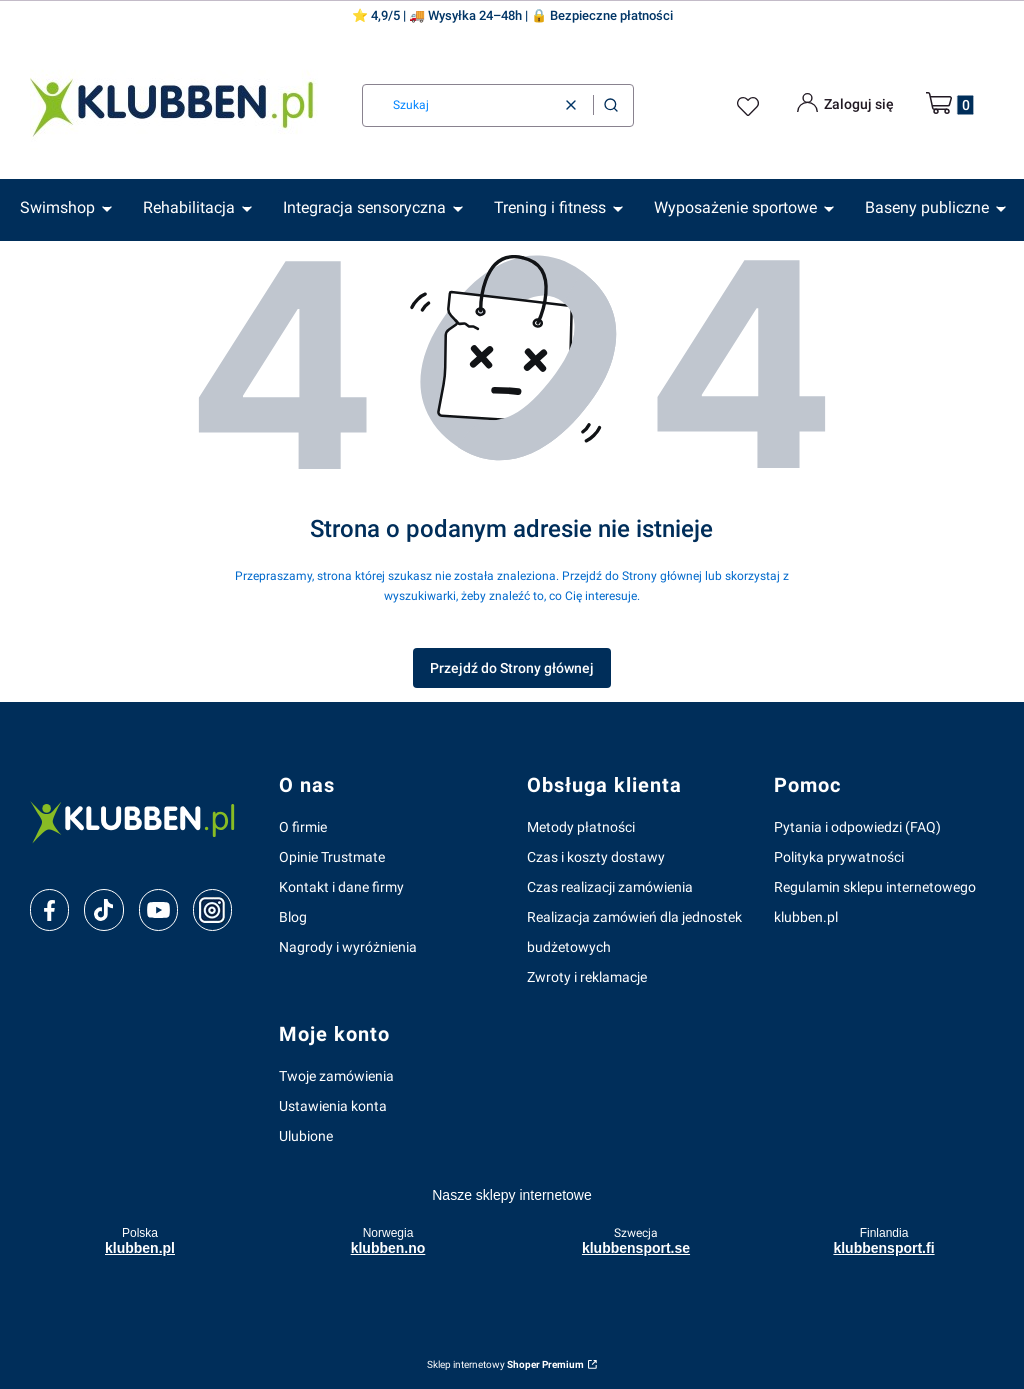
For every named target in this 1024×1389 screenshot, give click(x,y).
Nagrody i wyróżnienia (348, 947)
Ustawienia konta (333, 1106)
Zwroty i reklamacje (587, 977)
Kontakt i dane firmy (341, 887)
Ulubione (306, 1136)
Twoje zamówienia (336, 1076)
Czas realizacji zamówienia (610, 887)
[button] (611, 105)
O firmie (303, 827)
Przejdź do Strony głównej (512, 668)
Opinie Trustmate (332, 857)
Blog (293, 917)
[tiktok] (103, 910)
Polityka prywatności (839, 857)
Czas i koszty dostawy (596, 857)
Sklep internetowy (505, 1364)
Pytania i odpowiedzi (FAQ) (857, 827)
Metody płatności (581, 827)
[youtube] (158, 910)
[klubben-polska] (138, 820)
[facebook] (50, 910)
